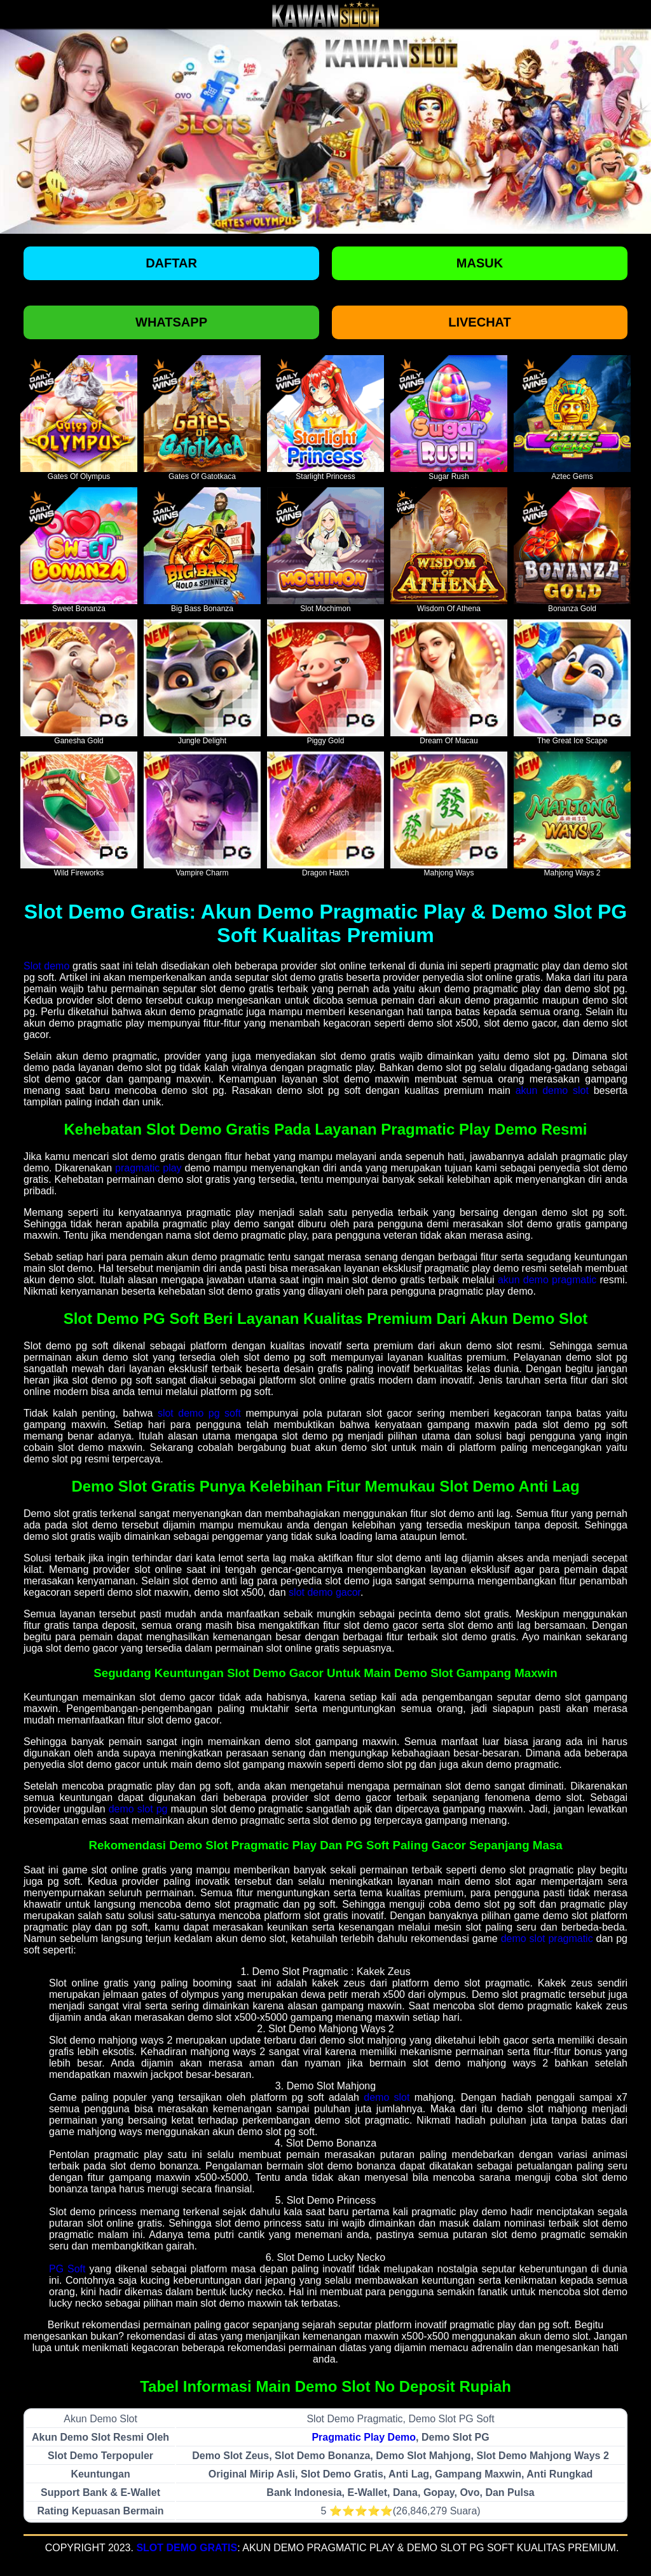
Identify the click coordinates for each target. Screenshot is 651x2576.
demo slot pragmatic (547, 1938)
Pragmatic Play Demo (364, 2437)
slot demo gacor (324, 1592)
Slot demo (46, 966)
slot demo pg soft (199, 1413)
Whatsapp (171, 322)
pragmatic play (148, 1168)
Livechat (479, 322)
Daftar (171, 263)
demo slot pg (138, 1809)
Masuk (479, 263)
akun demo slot (552, 1090)
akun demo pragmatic (547, 1279)
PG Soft (67, 2268)
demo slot (386, 2097)
